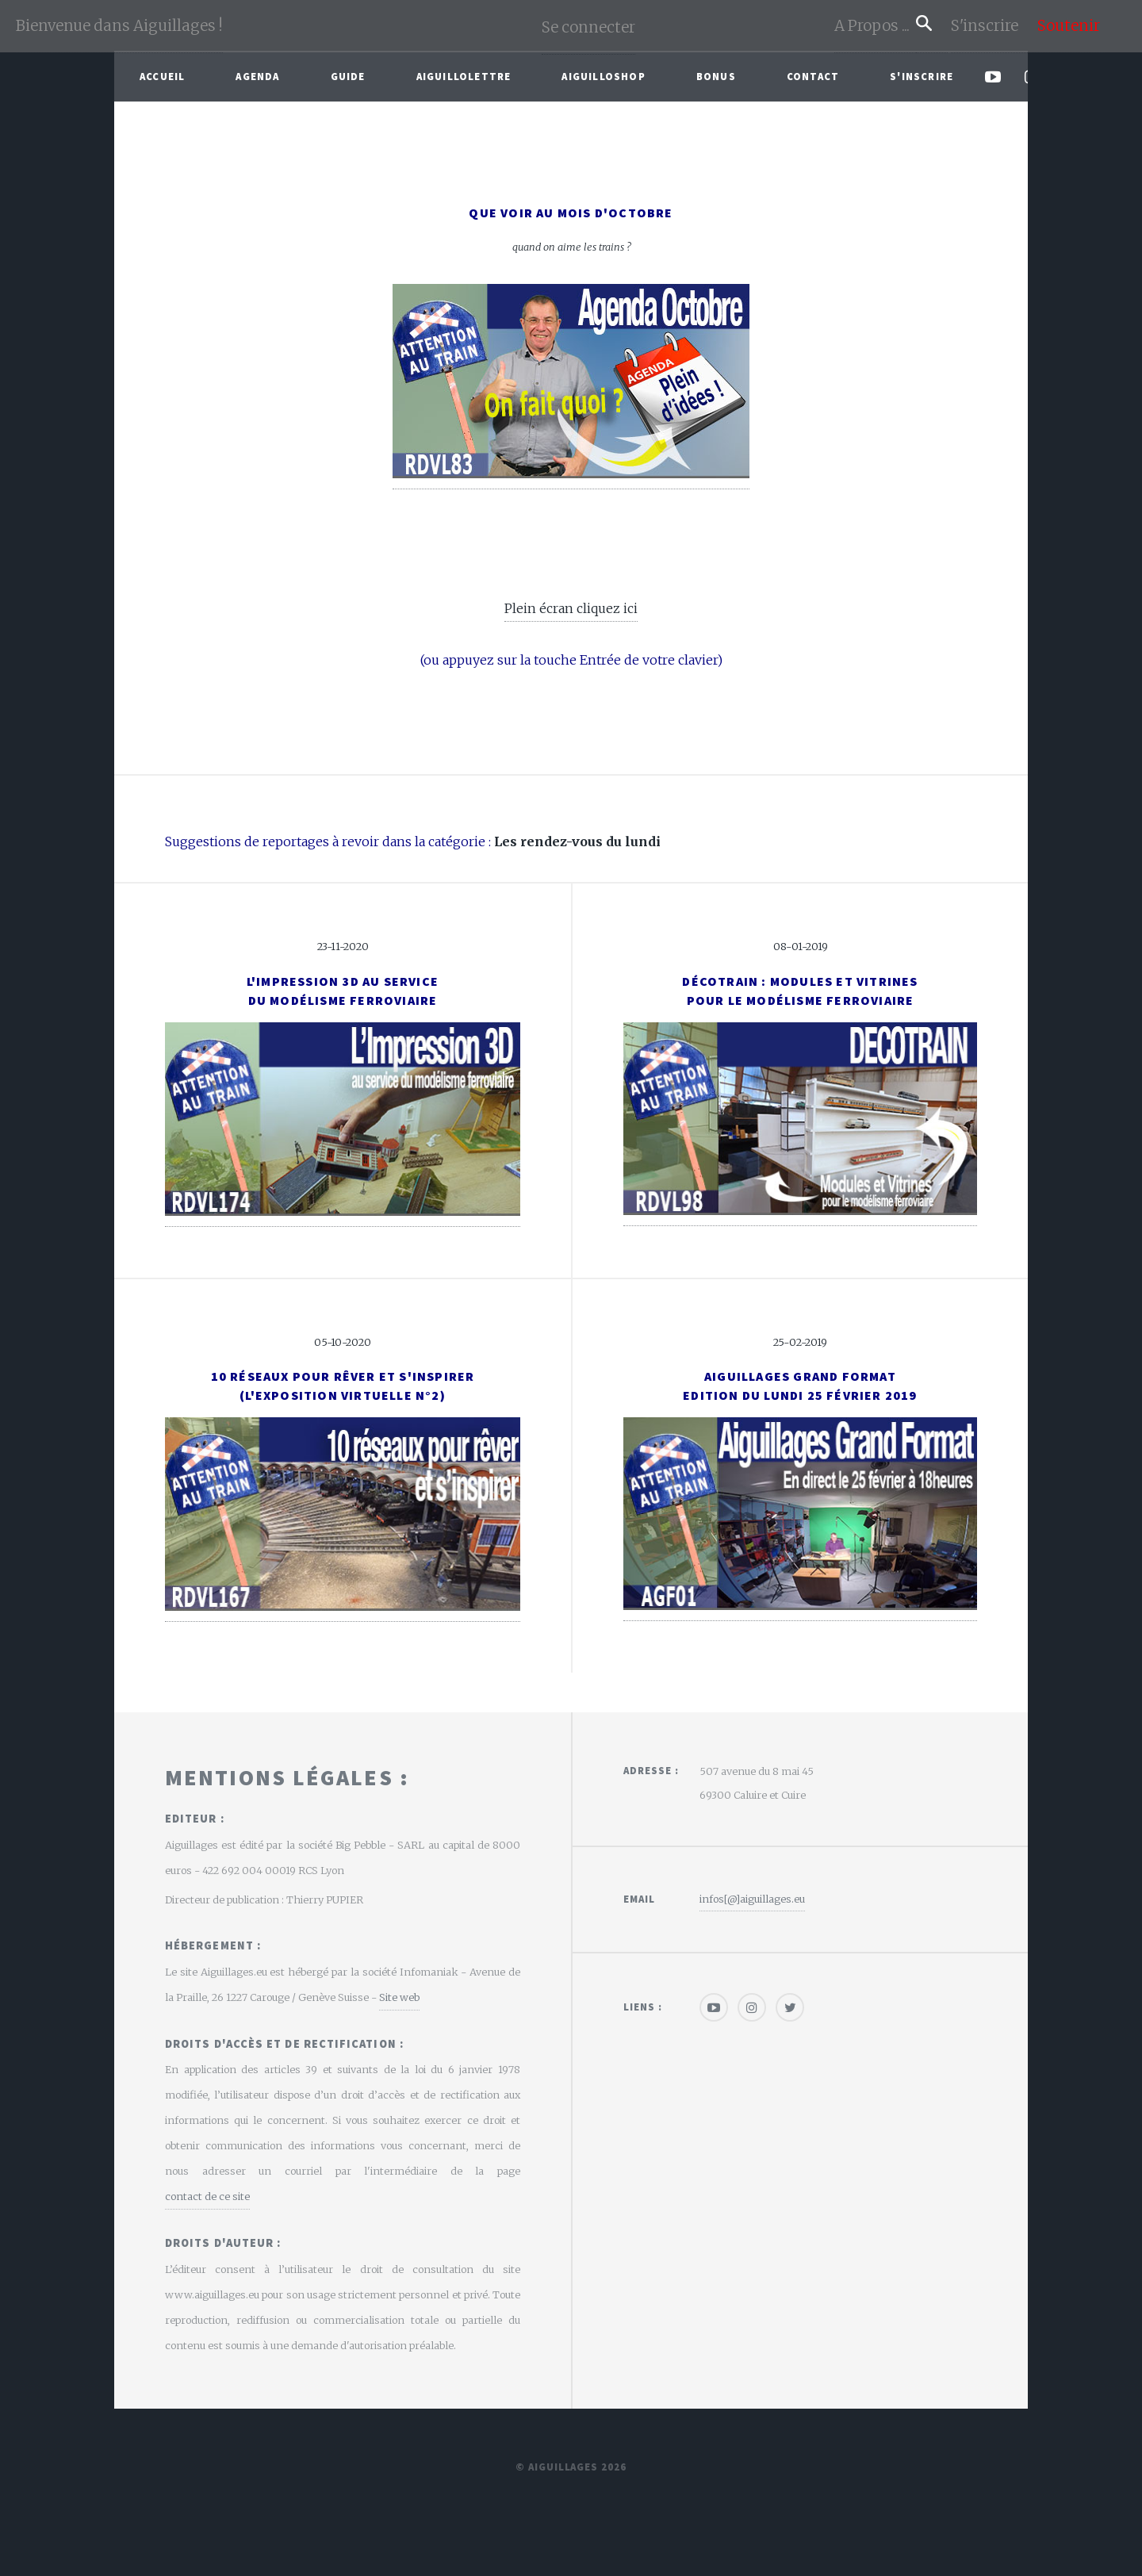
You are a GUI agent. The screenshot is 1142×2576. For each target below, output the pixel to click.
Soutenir (1068, 26)
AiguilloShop (603, 76)
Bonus (716, 76)
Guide (348, 76)
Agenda (257, 76)
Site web (399, 1997)
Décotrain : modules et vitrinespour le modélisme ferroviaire (800, 990)
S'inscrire (991, 26)
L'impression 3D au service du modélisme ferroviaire (343, 990)
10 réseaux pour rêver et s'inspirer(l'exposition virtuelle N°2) (343, 1385)
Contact (813, 76)
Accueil (162, 76)
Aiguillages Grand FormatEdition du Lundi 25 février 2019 (800, 1385)
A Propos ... (875, 26)
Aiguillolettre (464, 76)
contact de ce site (207, 2196)
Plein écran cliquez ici (571, 608)
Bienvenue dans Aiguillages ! (119, 26)
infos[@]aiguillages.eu (752, 1898)
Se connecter (588, 27)
